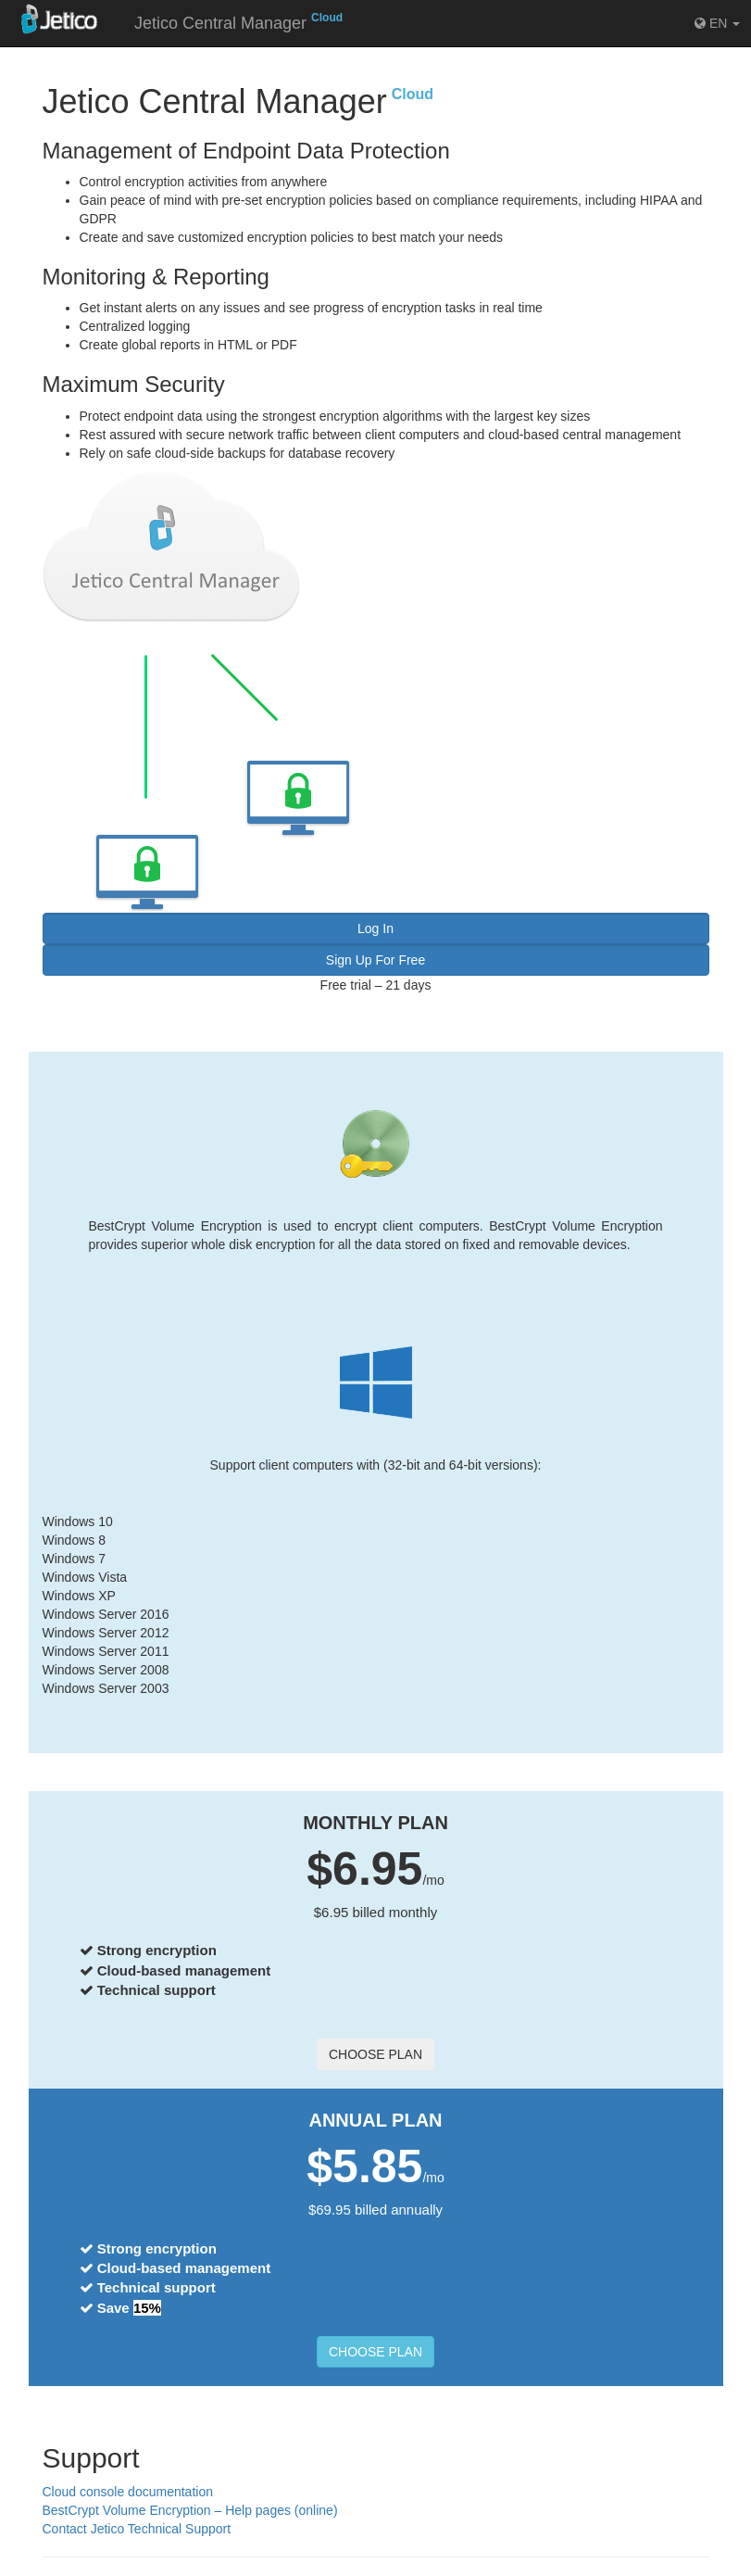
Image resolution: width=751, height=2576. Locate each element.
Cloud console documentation (128, 2491)
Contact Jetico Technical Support (137, 2528)
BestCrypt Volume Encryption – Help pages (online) (190, 2510)
